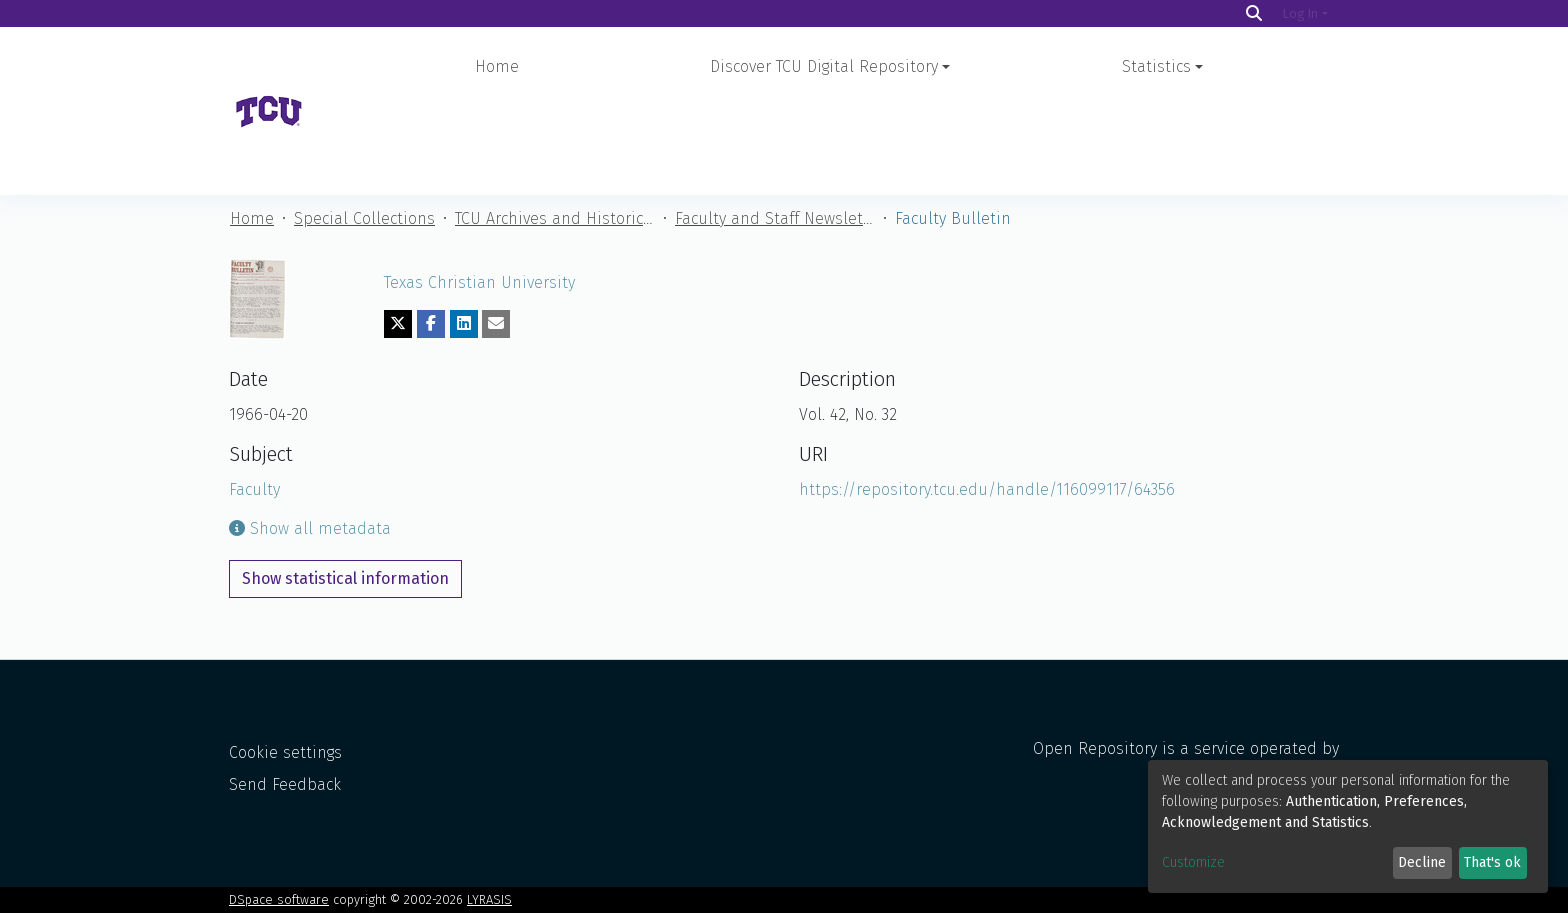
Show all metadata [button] (310, 440)
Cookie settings (285, 752)
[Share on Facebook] (431, 236)
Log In (1300, 13)
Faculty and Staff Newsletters (775, 130)
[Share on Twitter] (398, 236)
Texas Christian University (479, 194)
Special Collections (364, 130)
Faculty (254, 401)
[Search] (1254, 13)
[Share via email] (496, 236)
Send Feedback (285, 784)
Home (497, 66)
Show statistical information (345, 490)
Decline (1422, 862)
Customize (1193, 862)
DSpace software (279, 899)
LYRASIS (489, 899)
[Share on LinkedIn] (464, 236)
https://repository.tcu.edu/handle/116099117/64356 (987, 401)
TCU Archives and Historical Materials (555, 130)
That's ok (1492, 862)
